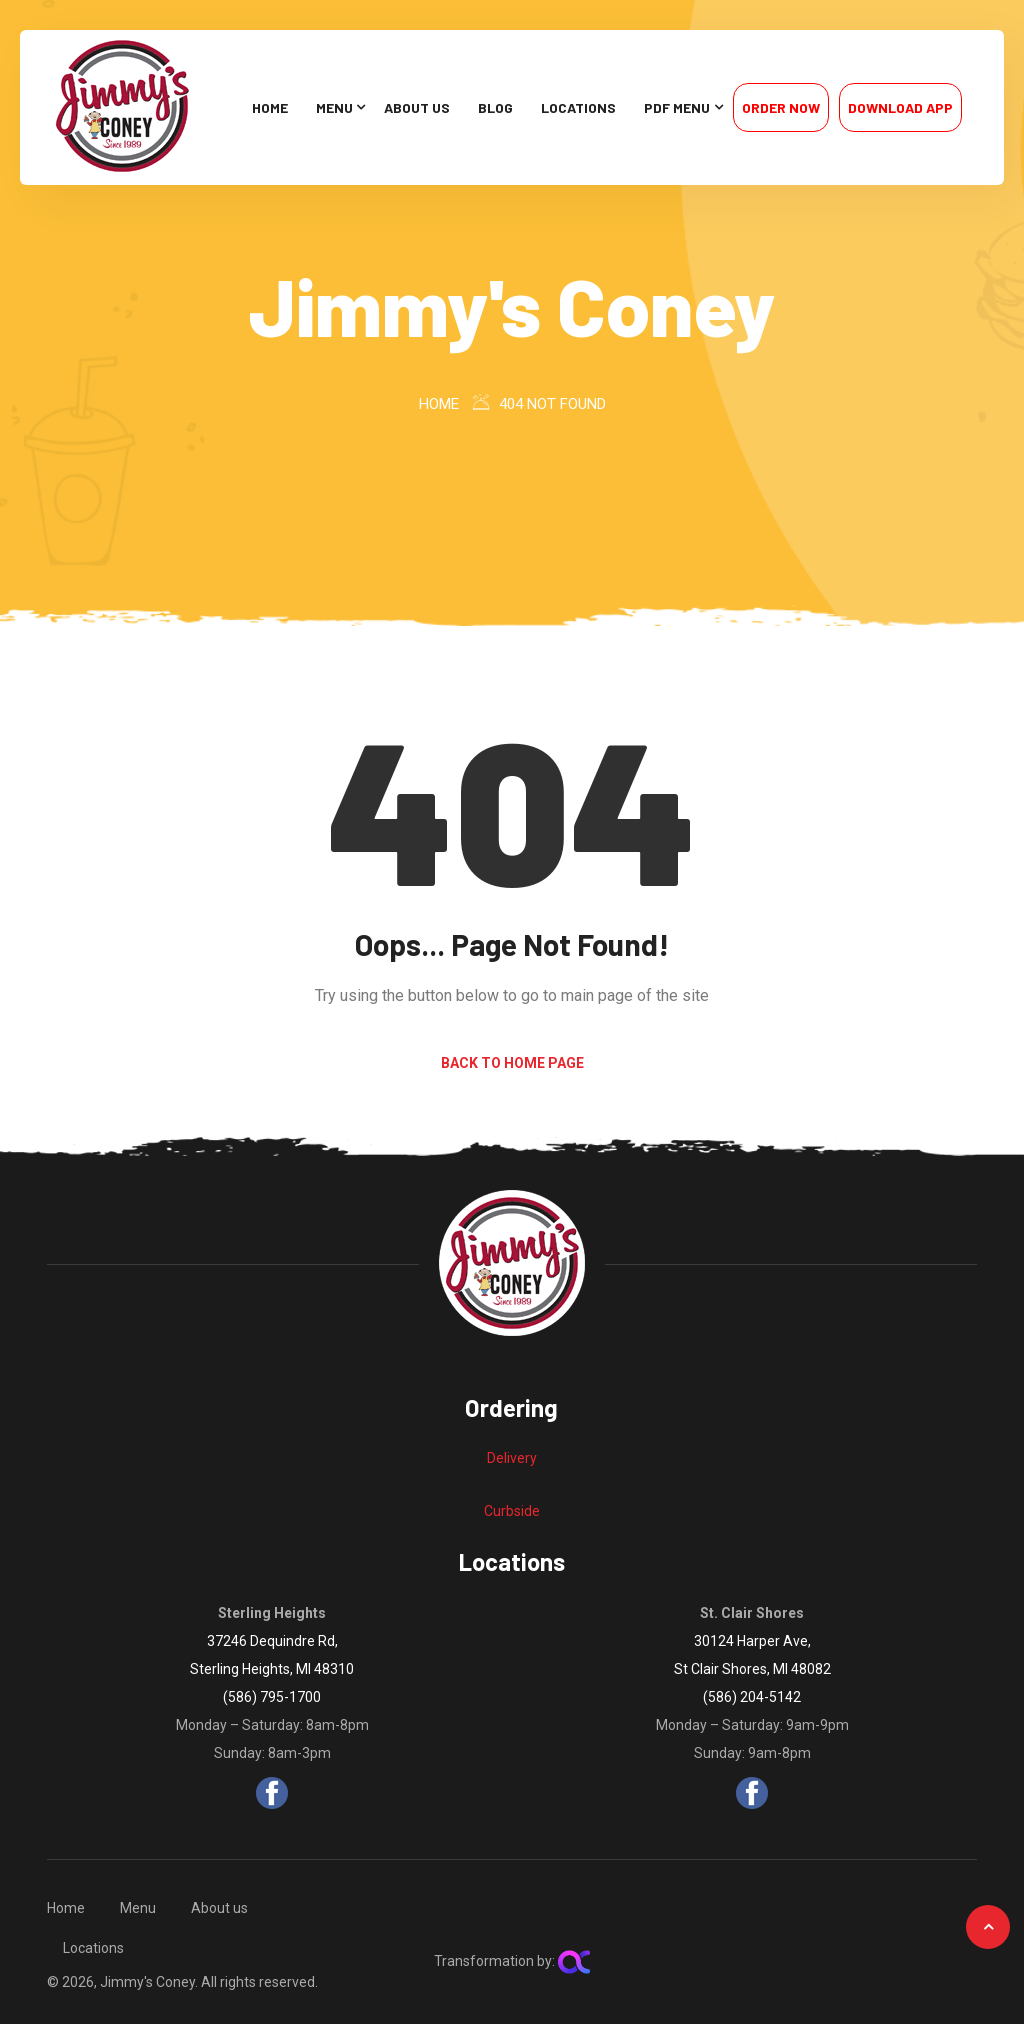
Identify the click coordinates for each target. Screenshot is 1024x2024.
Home (270, 107)
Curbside (512, 1511)
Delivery (512, 1458)
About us (417, 107)
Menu (334, 107)
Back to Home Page (512, 1063)
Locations (578, 107)
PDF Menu (677, 107)
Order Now (781, 107)
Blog (495, 107)
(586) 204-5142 (752, 1697)
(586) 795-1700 (272, 1697)
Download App (900, 107)
